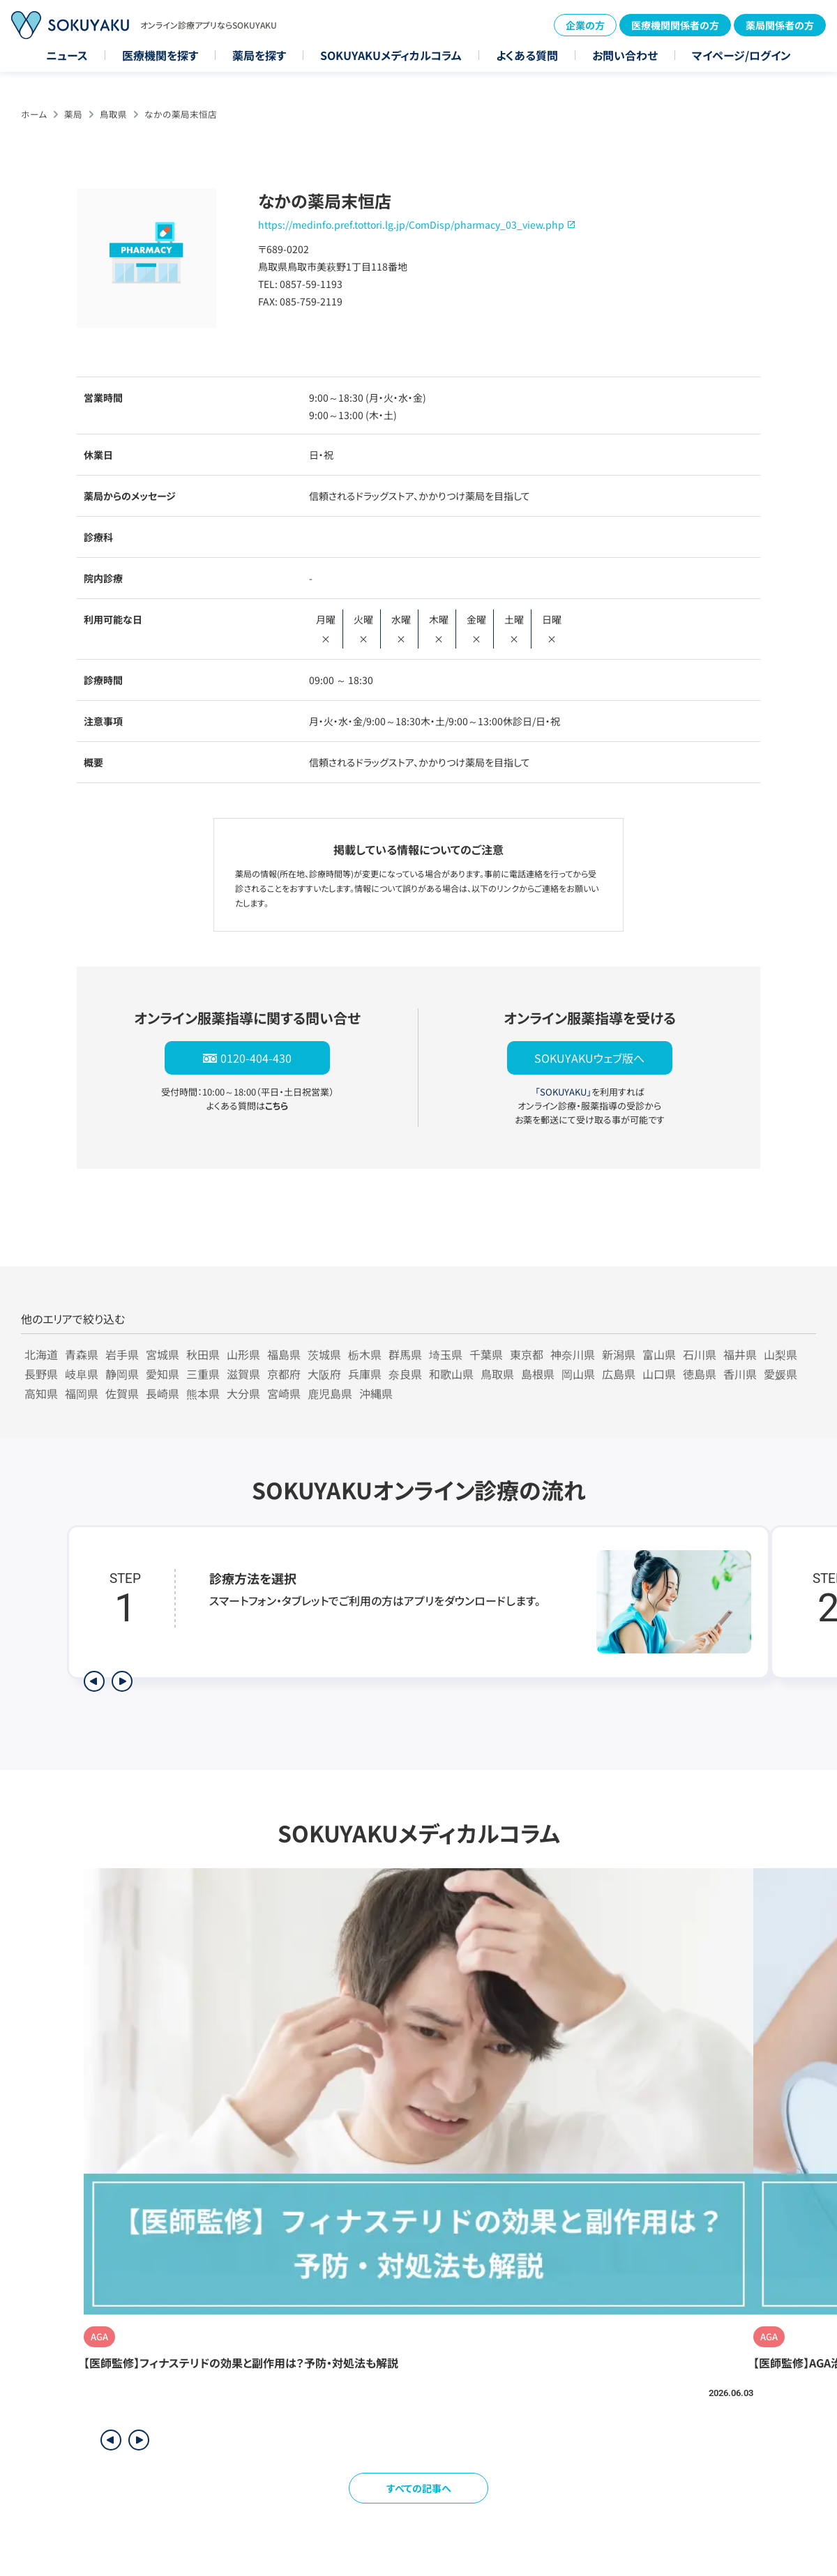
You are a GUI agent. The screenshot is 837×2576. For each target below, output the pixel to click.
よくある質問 (527, 55)
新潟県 (618, 1354)
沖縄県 (376, 1393)
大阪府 (324, 1373)
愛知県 (162, 1373)
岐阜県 (81, 1373)
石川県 (699, 1354)
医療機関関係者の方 (675, 25)
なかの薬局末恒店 (180, 114)
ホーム (34, 114)
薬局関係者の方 (780, 25)
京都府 (284, 1373)
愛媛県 (780, 1373)
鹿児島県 (330, 1393)
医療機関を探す (160, 55)
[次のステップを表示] (122, 1681)
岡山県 (578, 1373)
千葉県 (486, 1354)
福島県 (284, 1354)
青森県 (81, 1354)
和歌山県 (451, 1373)
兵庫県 (365, 1373)
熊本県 (203, 1393)
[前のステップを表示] (94, 1681)
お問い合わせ (625, 55)
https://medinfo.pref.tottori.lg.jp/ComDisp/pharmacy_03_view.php (411, 225)
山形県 (243, 1354)
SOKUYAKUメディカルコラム (391, 55)
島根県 (538, 1373)
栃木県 (365, 1354)
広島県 (618, 1373)
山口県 (659, 1373)
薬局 (73, 114)
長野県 (41, 1373)
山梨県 (780, 1354)
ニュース (67, 55)
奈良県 (405, 1373)
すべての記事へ (418, 2488)
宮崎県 (284, 1393)
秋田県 (203, 1354)
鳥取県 (113, 114)
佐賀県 (122, 1393)
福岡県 (81, 1393)
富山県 (659, 1354)
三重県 (203, 1373)
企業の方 (585, 25)
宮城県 (162, 1354)
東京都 (526, 1354)
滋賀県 (243, 1373)
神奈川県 (572, 1354)
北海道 (41, 1354)
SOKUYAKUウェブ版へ (589, 1058)
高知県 (41, 1393)
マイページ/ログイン (741, 55)
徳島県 (699, 1373)
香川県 (740, 1373)
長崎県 (162, 1393)
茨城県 (324, 1354)
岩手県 (122, 1354)
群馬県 (405, 1354)
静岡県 (122, 1373)
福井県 (740, 1354)
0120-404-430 (256, 1058)
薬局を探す (259, 55)
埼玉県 (445, 1354)
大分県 (243, 1393)
